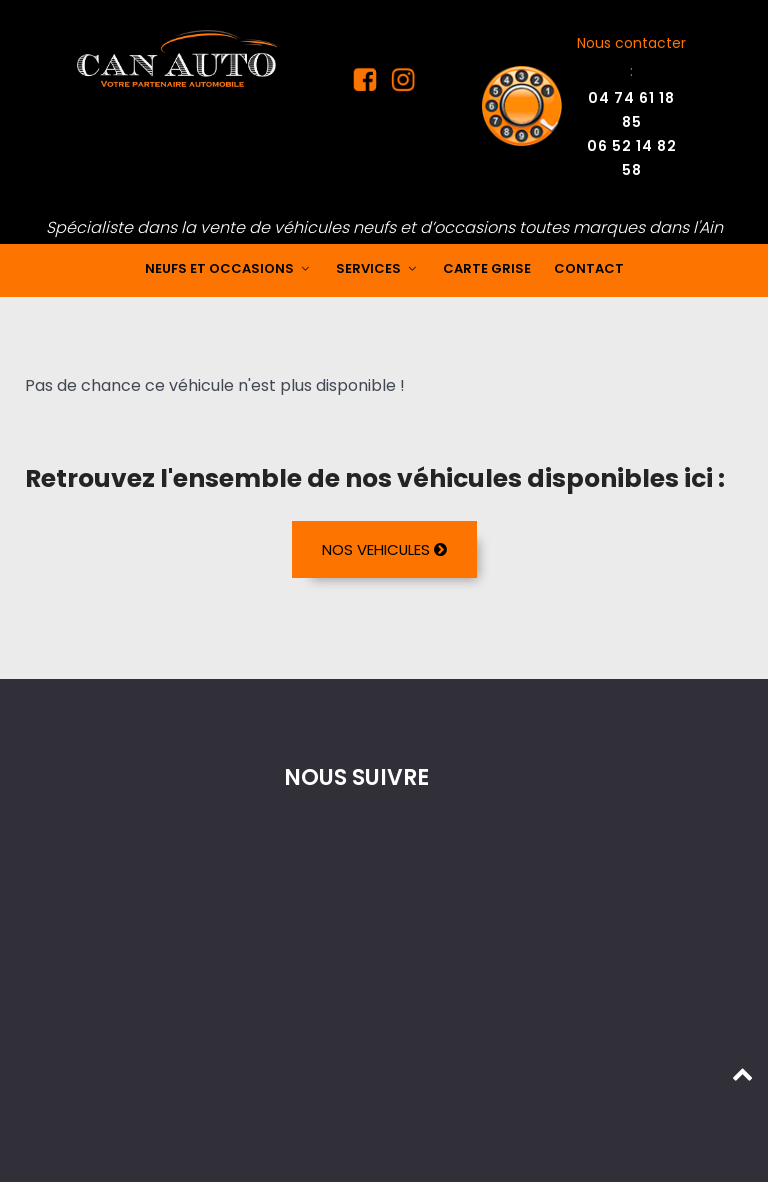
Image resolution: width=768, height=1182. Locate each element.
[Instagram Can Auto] (399, 84)
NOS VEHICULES (384, 549)
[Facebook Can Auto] (368, 84)
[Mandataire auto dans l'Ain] (178, 57)
